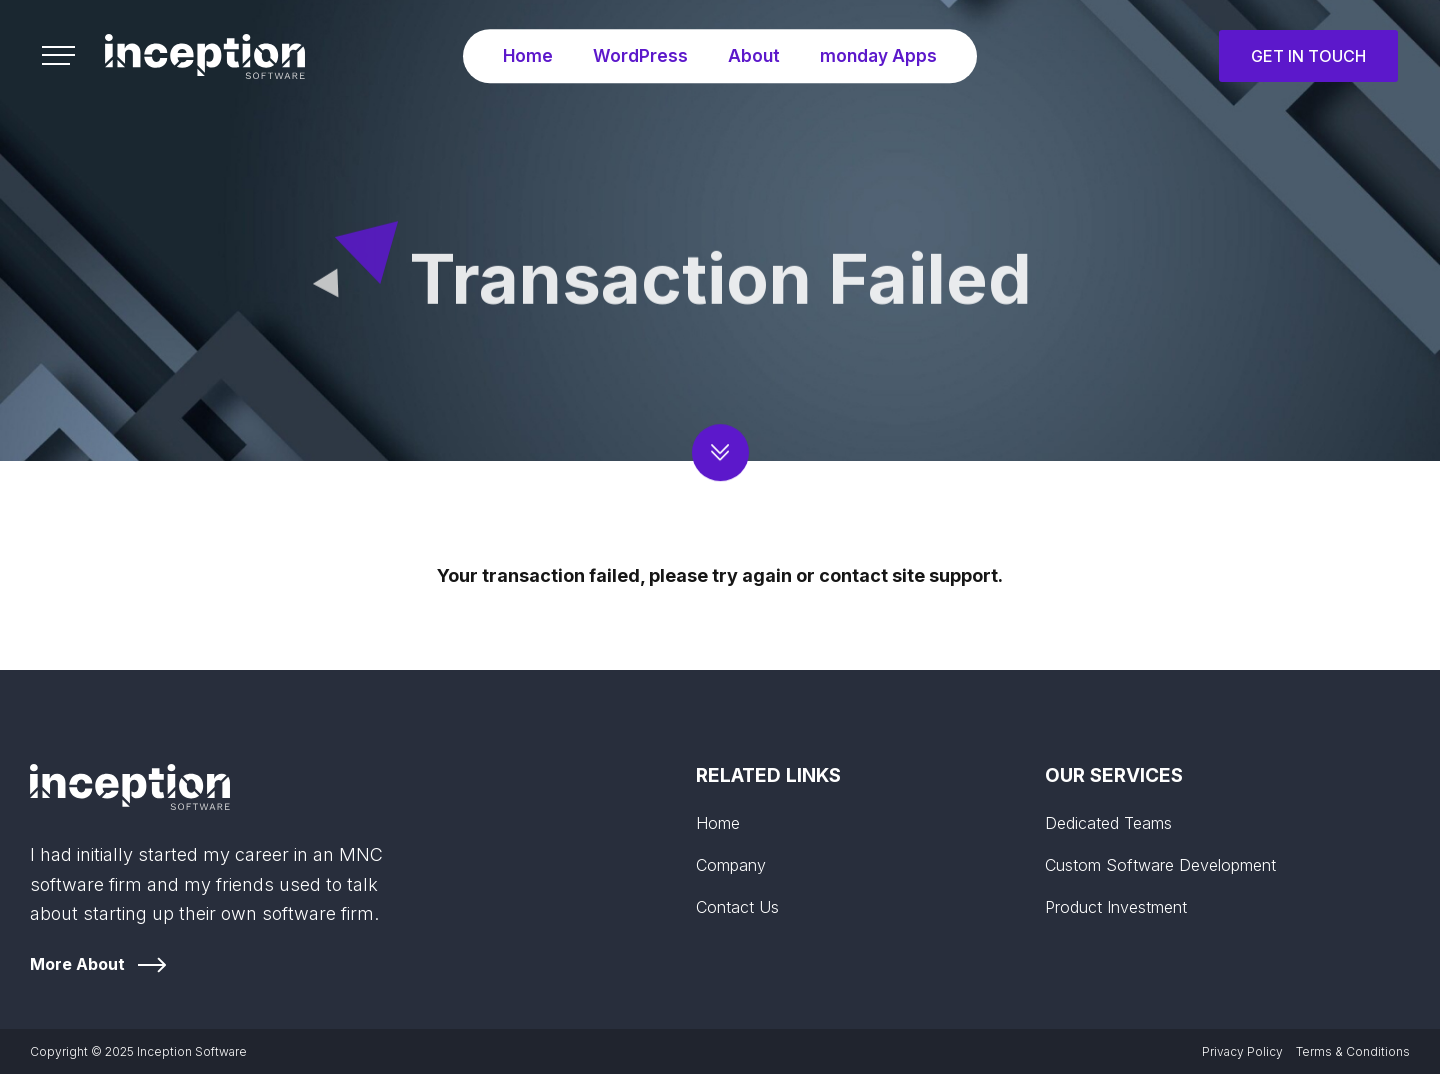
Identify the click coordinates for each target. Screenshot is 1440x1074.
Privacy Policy (1242, 1051)
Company (731, 865)
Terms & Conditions (1353, 1051)
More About (77, 964)
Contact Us (737, 907)
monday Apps (880, 55)
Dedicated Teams (1108, 823)
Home (524, 55)
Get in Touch (1308, 56)
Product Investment (1116, 907)
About (752, 55)
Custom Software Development (1160, 865)
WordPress (638, 55)
